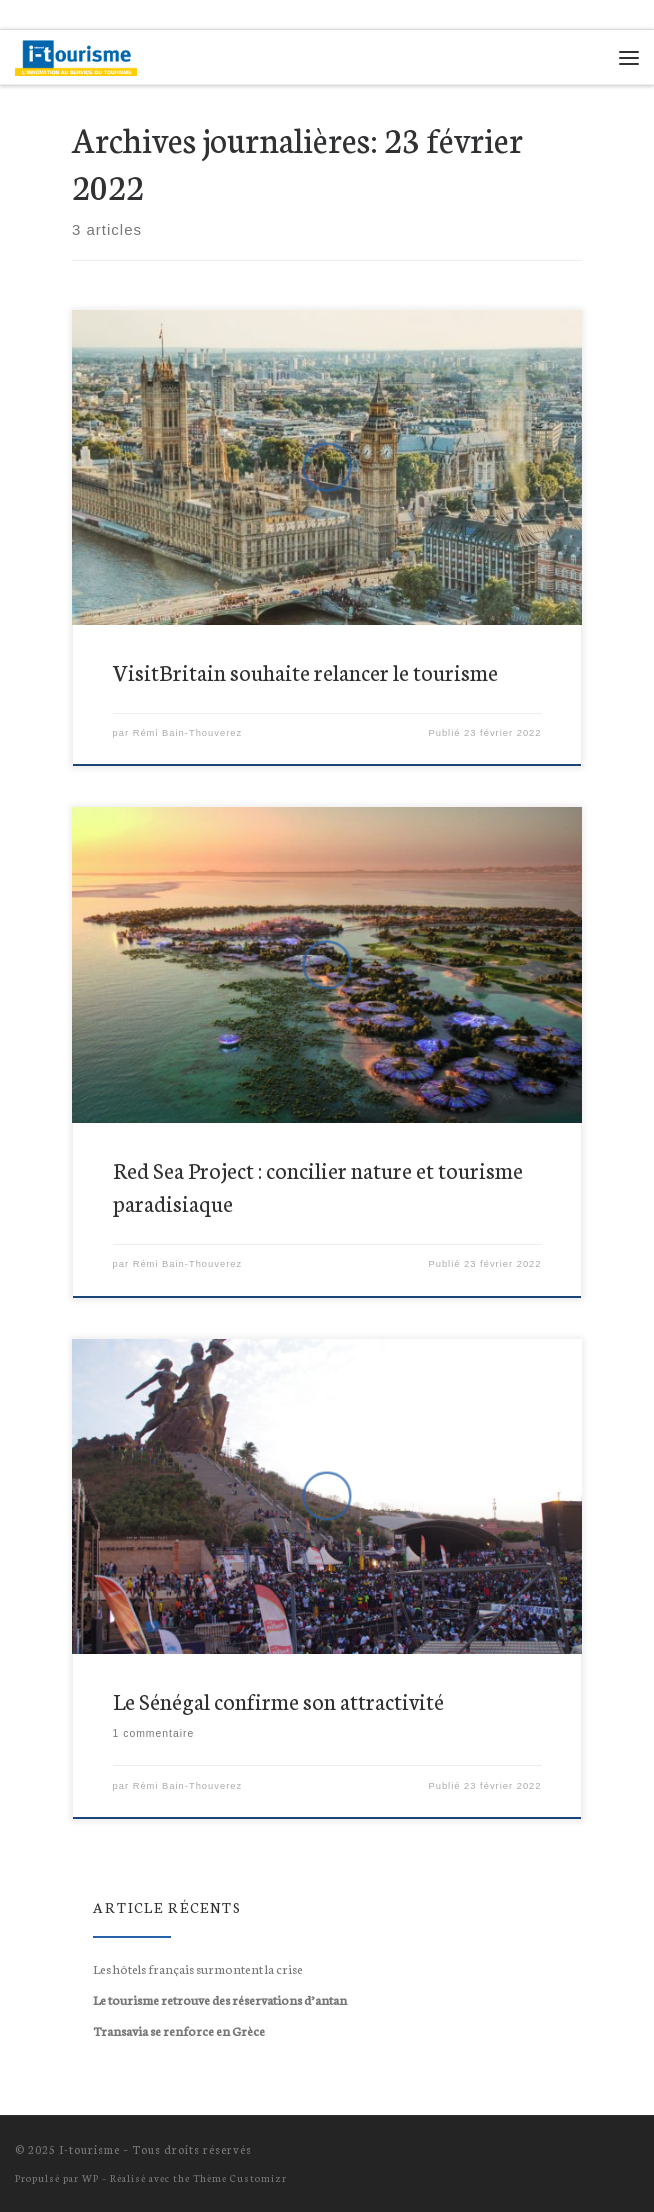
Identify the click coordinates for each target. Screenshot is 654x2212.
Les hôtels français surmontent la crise (198, 1968)
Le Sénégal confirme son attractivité (278, 1701)
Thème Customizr (240, 2177)
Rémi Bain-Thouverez (188, 733)
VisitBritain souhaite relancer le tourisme (305, 672)
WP (90, 2177)
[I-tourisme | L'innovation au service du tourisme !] (76, 54)
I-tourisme (89, 2149)
